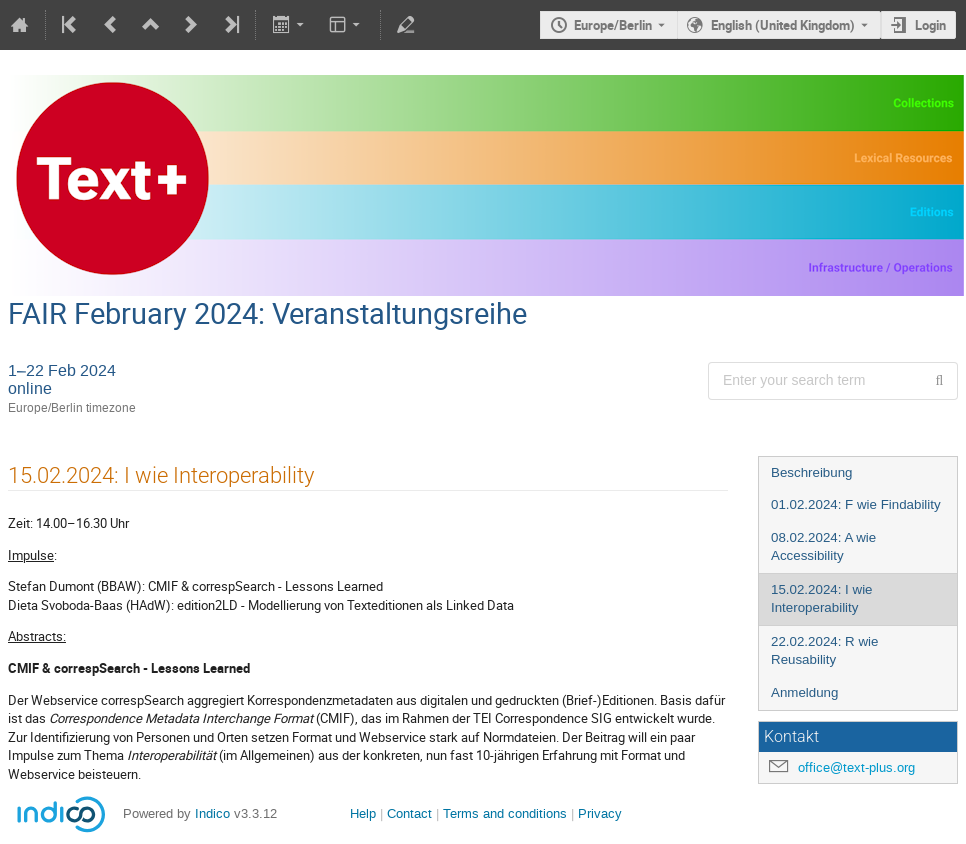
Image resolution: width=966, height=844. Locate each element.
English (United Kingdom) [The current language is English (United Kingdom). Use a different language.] (783, 25)
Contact (409, 813)
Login (930, 25)
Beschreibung (812, 472)
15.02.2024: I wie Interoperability (822, 599)
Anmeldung (804, 692)
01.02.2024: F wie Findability (856, 504)
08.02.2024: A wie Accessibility (823, 547)
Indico (212, 813)
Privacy (600, 813)
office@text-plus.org (856, 767)
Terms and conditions (505, 813)
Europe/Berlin (613, 25)
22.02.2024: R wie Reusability (824, 651)
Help (363, 813)
